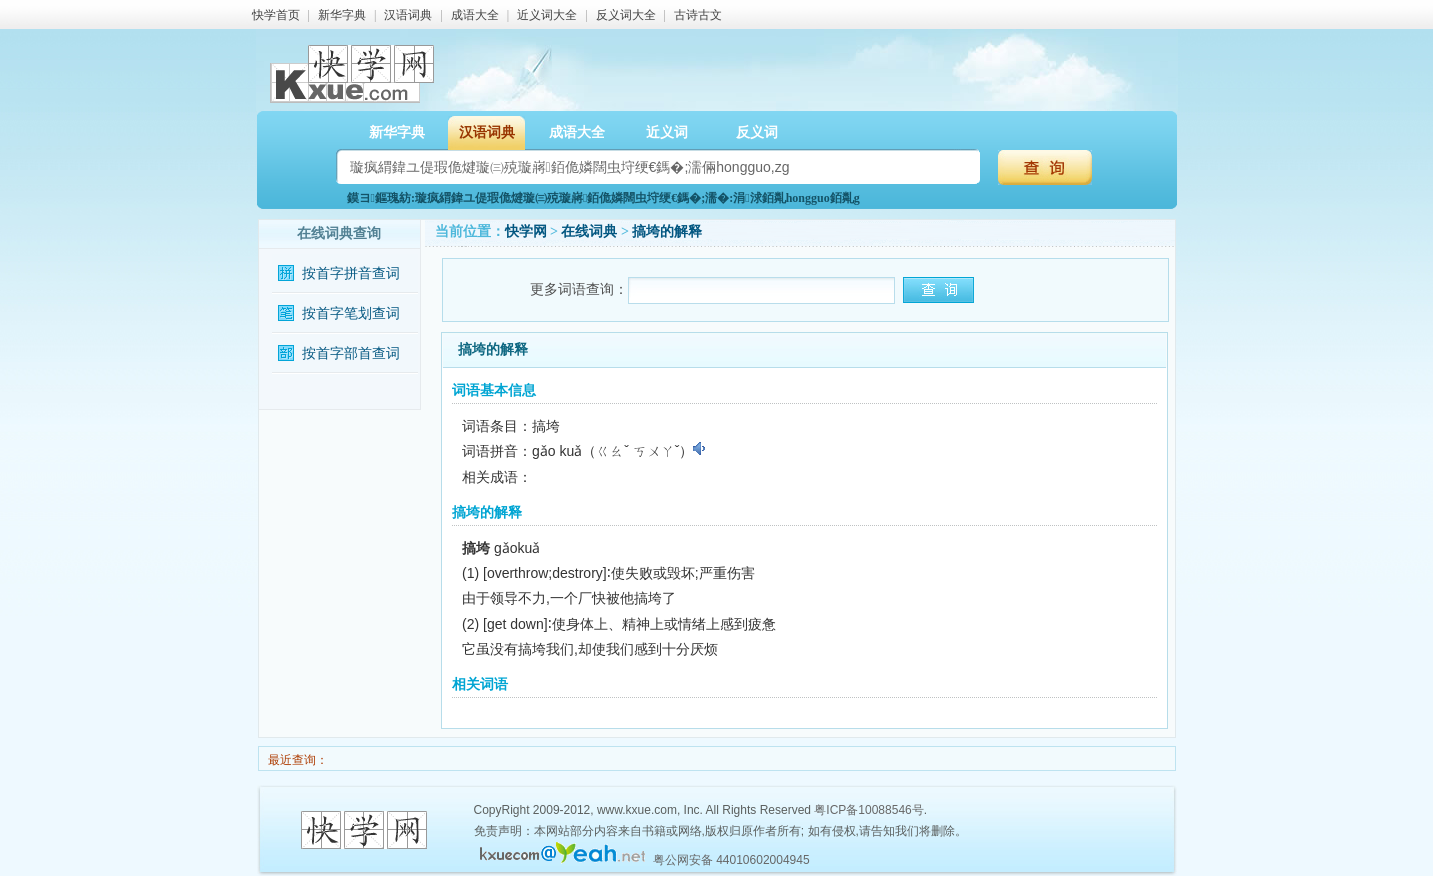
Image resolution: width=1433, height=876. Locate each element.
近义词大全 (547, 15)
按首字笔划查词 (351, 313)
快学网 (526, 231)
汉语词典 (408, 15)
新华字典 (342, 15)
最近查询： (296, 760)
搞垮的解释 (667, 231)
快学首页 (276, 15)
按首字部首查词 (351, 353)
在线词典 (589, 231)
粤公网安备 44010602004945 (731, 860)
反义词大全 (626, 15)
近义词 (667, 132)
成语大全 (475, 15)
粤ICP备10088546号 (868, 810)
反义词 (757, 132)
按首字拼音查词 (351, 273)
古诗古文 (698, 15)
